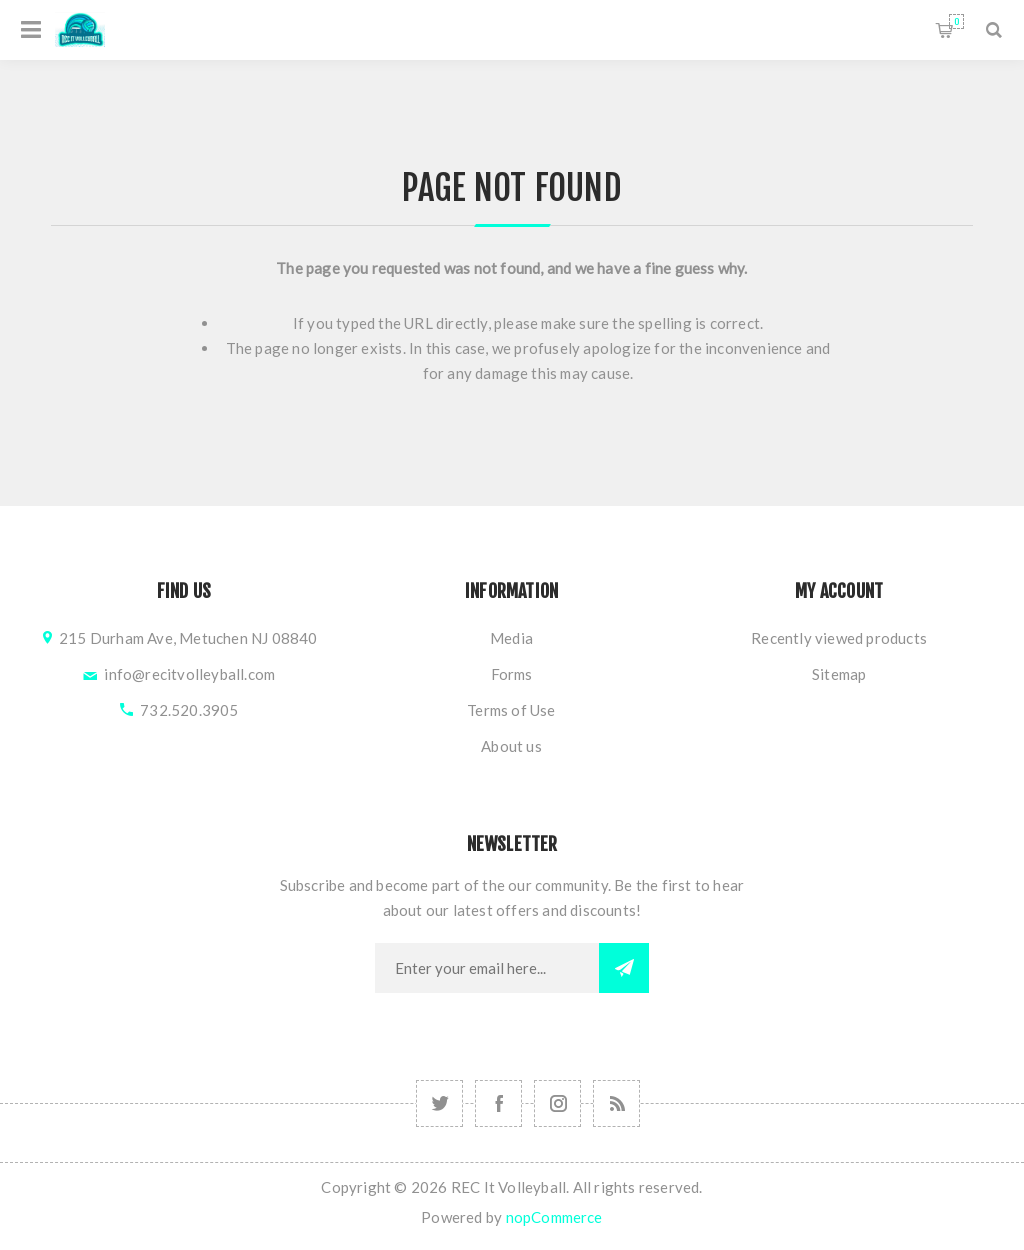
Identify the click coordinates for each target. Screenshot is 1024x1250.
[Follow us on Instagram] (439, 1103)
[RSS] (616, 1103)
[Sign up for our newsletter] (487, 968)
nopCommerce (554, 1217)
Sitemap (839, 674)
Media (511, 638)
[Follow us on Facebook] (498, 1103)
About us (511, 746)
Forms (512, 674)
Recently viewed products (839, 638)
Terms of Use (511, 710)
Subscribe (624, 968)
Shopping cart (956, 21)
